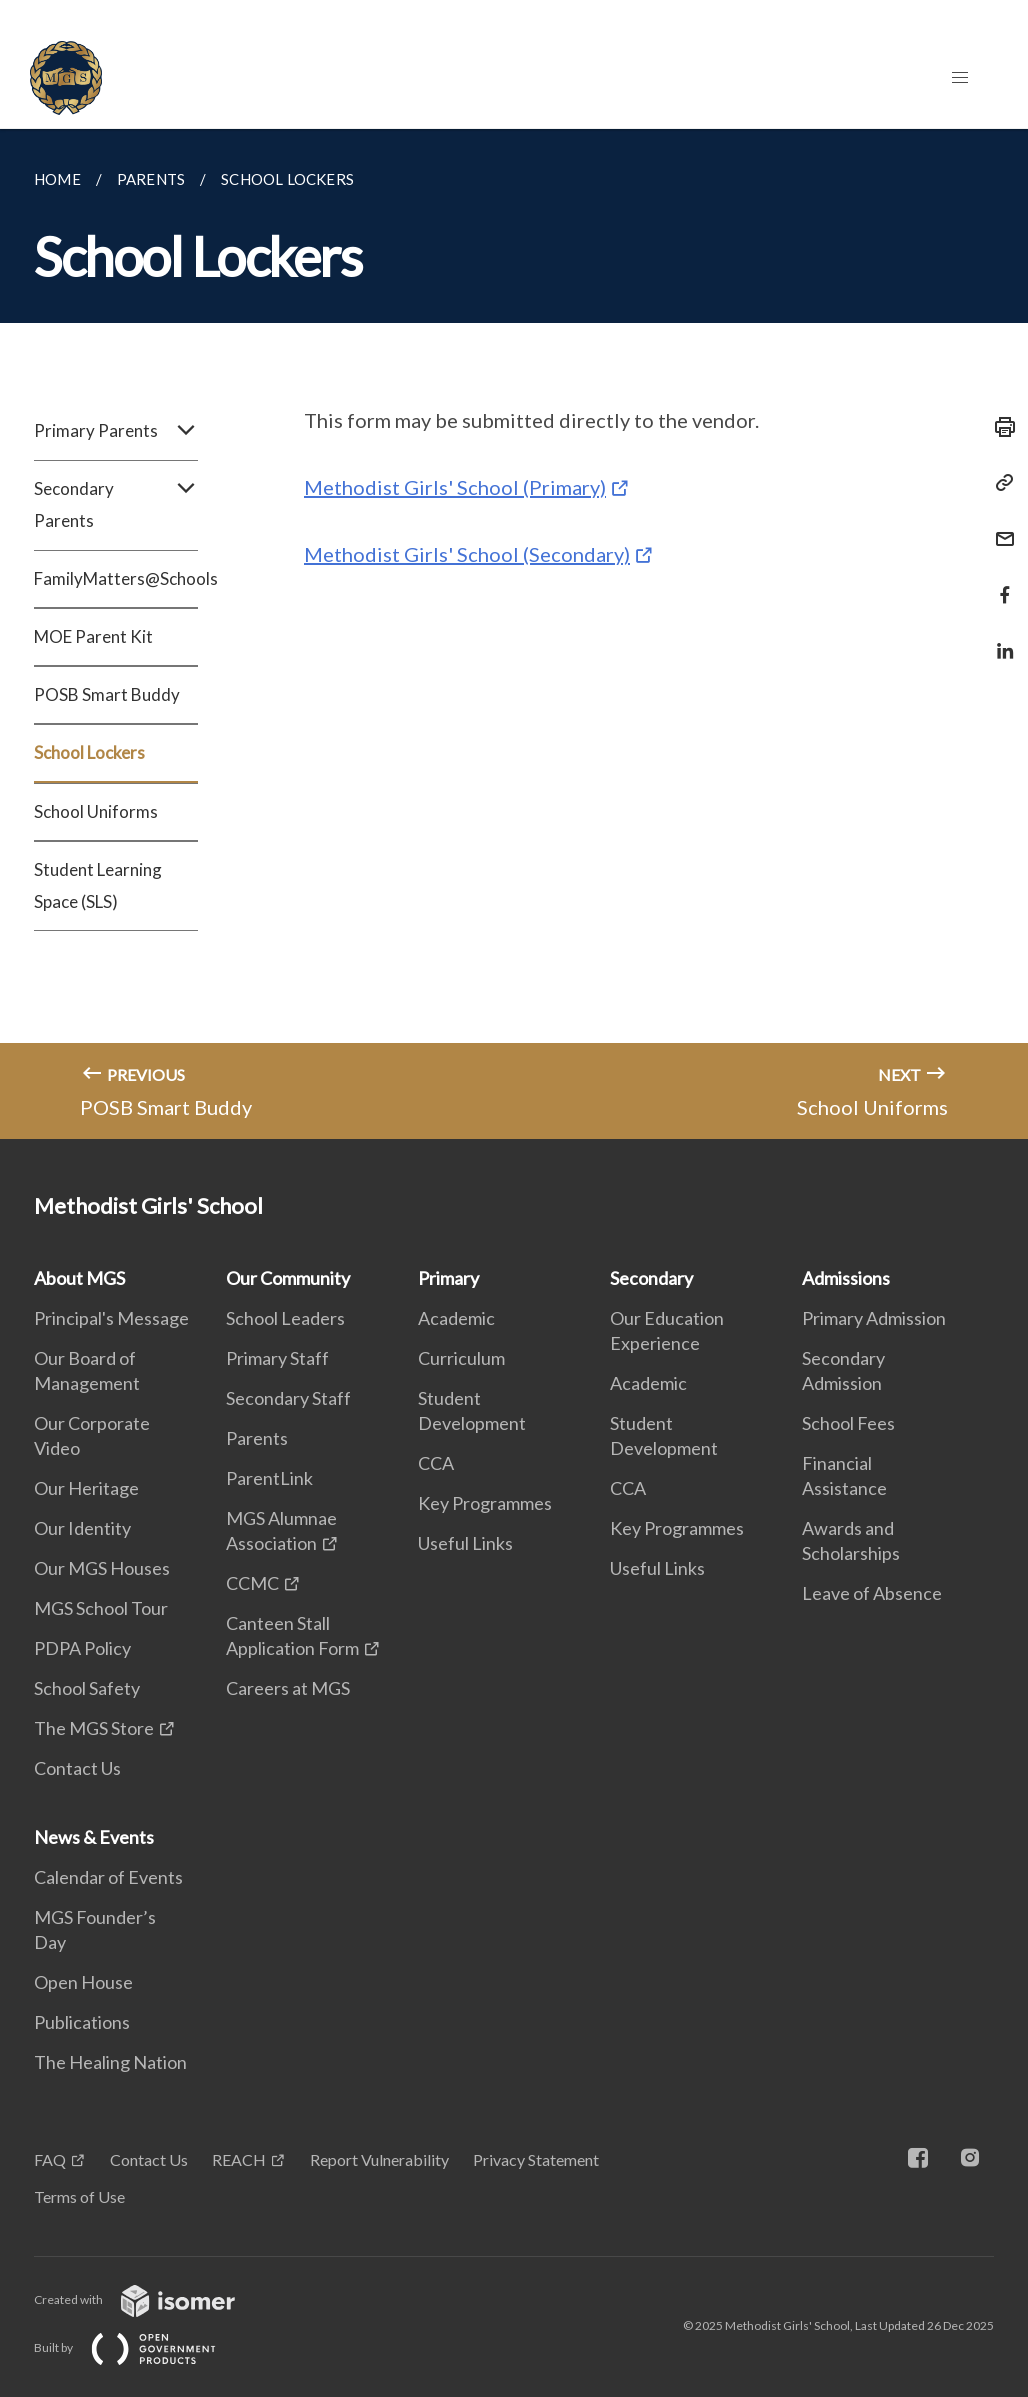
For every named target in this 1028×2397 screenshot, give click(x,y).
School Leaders (285, 1318)
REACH (239, 2159)
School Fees (848, 1423)
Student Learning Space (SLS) (98, 885)
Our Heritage (86, 1488)
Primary (448, 1278)
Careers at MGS (288, 1688)
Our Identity (82, 1528)
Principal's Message (111, 1318)
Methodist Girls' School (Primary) (455, 487)
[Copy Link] (999, 483)
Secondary (651, 1278)
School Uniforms (96, 811)
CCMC (252, 1583)
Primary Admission (874, 1318)
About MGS (79, 1278)
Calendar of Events (108, 1877)
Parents (257, 1438)
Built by (141, 2347)
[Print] (999, 427)
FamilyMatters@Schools (116, 578)
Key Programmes (485, 1503)
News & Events (94, 1837)
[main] (514, 634)
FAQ (50, 2159)
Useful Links (465, 1543)
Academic (456, 1318)
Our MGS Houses (102, 1568)
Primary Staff (277, 1358)
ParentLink (269, 1478)
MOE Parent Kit (93, 636)
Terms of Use (79, 2196)
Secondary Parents (116, 505)
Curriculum (461, 1358)
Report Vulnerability (379, 2159)
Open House (83, 1982)
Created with (150, 2299)
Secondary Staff (288, 1398)
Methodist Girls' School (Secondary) (467, 554)
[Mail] (999, 526)
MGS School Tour (101, 1608)
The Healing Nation (110, 2062)
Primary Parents (116, 431)
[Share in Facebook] (999, 582)
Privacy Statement (536, 2159)
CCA (436, 1463)
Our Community (288, 1278)
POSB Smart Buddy (107, 694)
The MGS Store (94, 1728)
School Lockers (89, 752)
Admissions (846, 1278)
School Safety (87, 1688)
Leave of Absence (872, 1593)
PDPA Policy (82, 1648)
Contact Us (77, 1768)
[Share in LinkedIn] (999, 638)
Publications (82, 2022)
